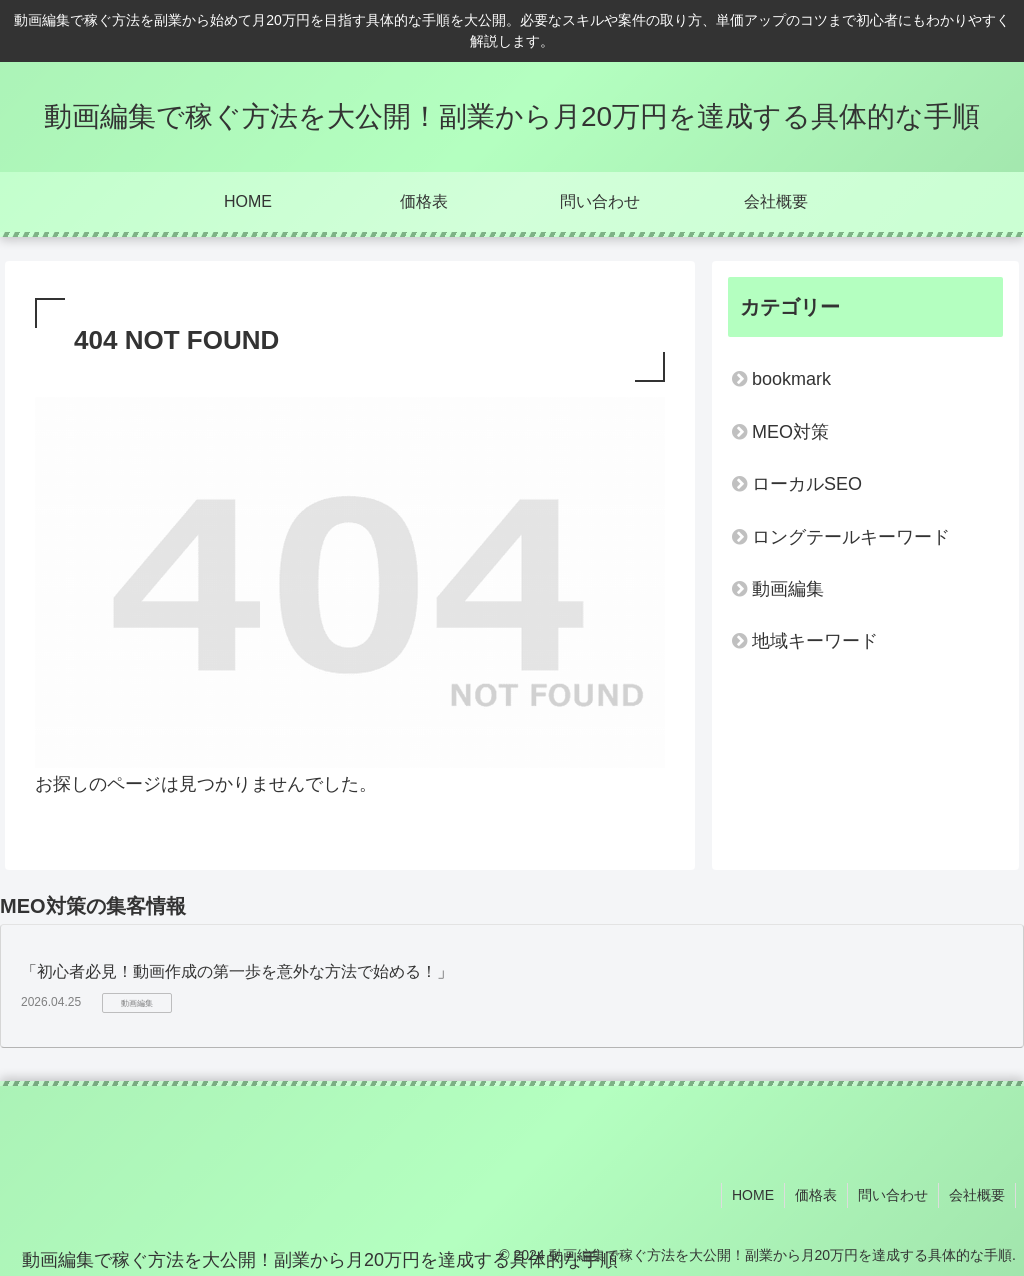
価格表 (816, 1195)
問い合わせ (893, 1195)
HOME (753, 1195)
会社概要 (977, 1195)
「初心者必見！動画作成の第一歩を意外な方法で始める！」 (237, 971)
